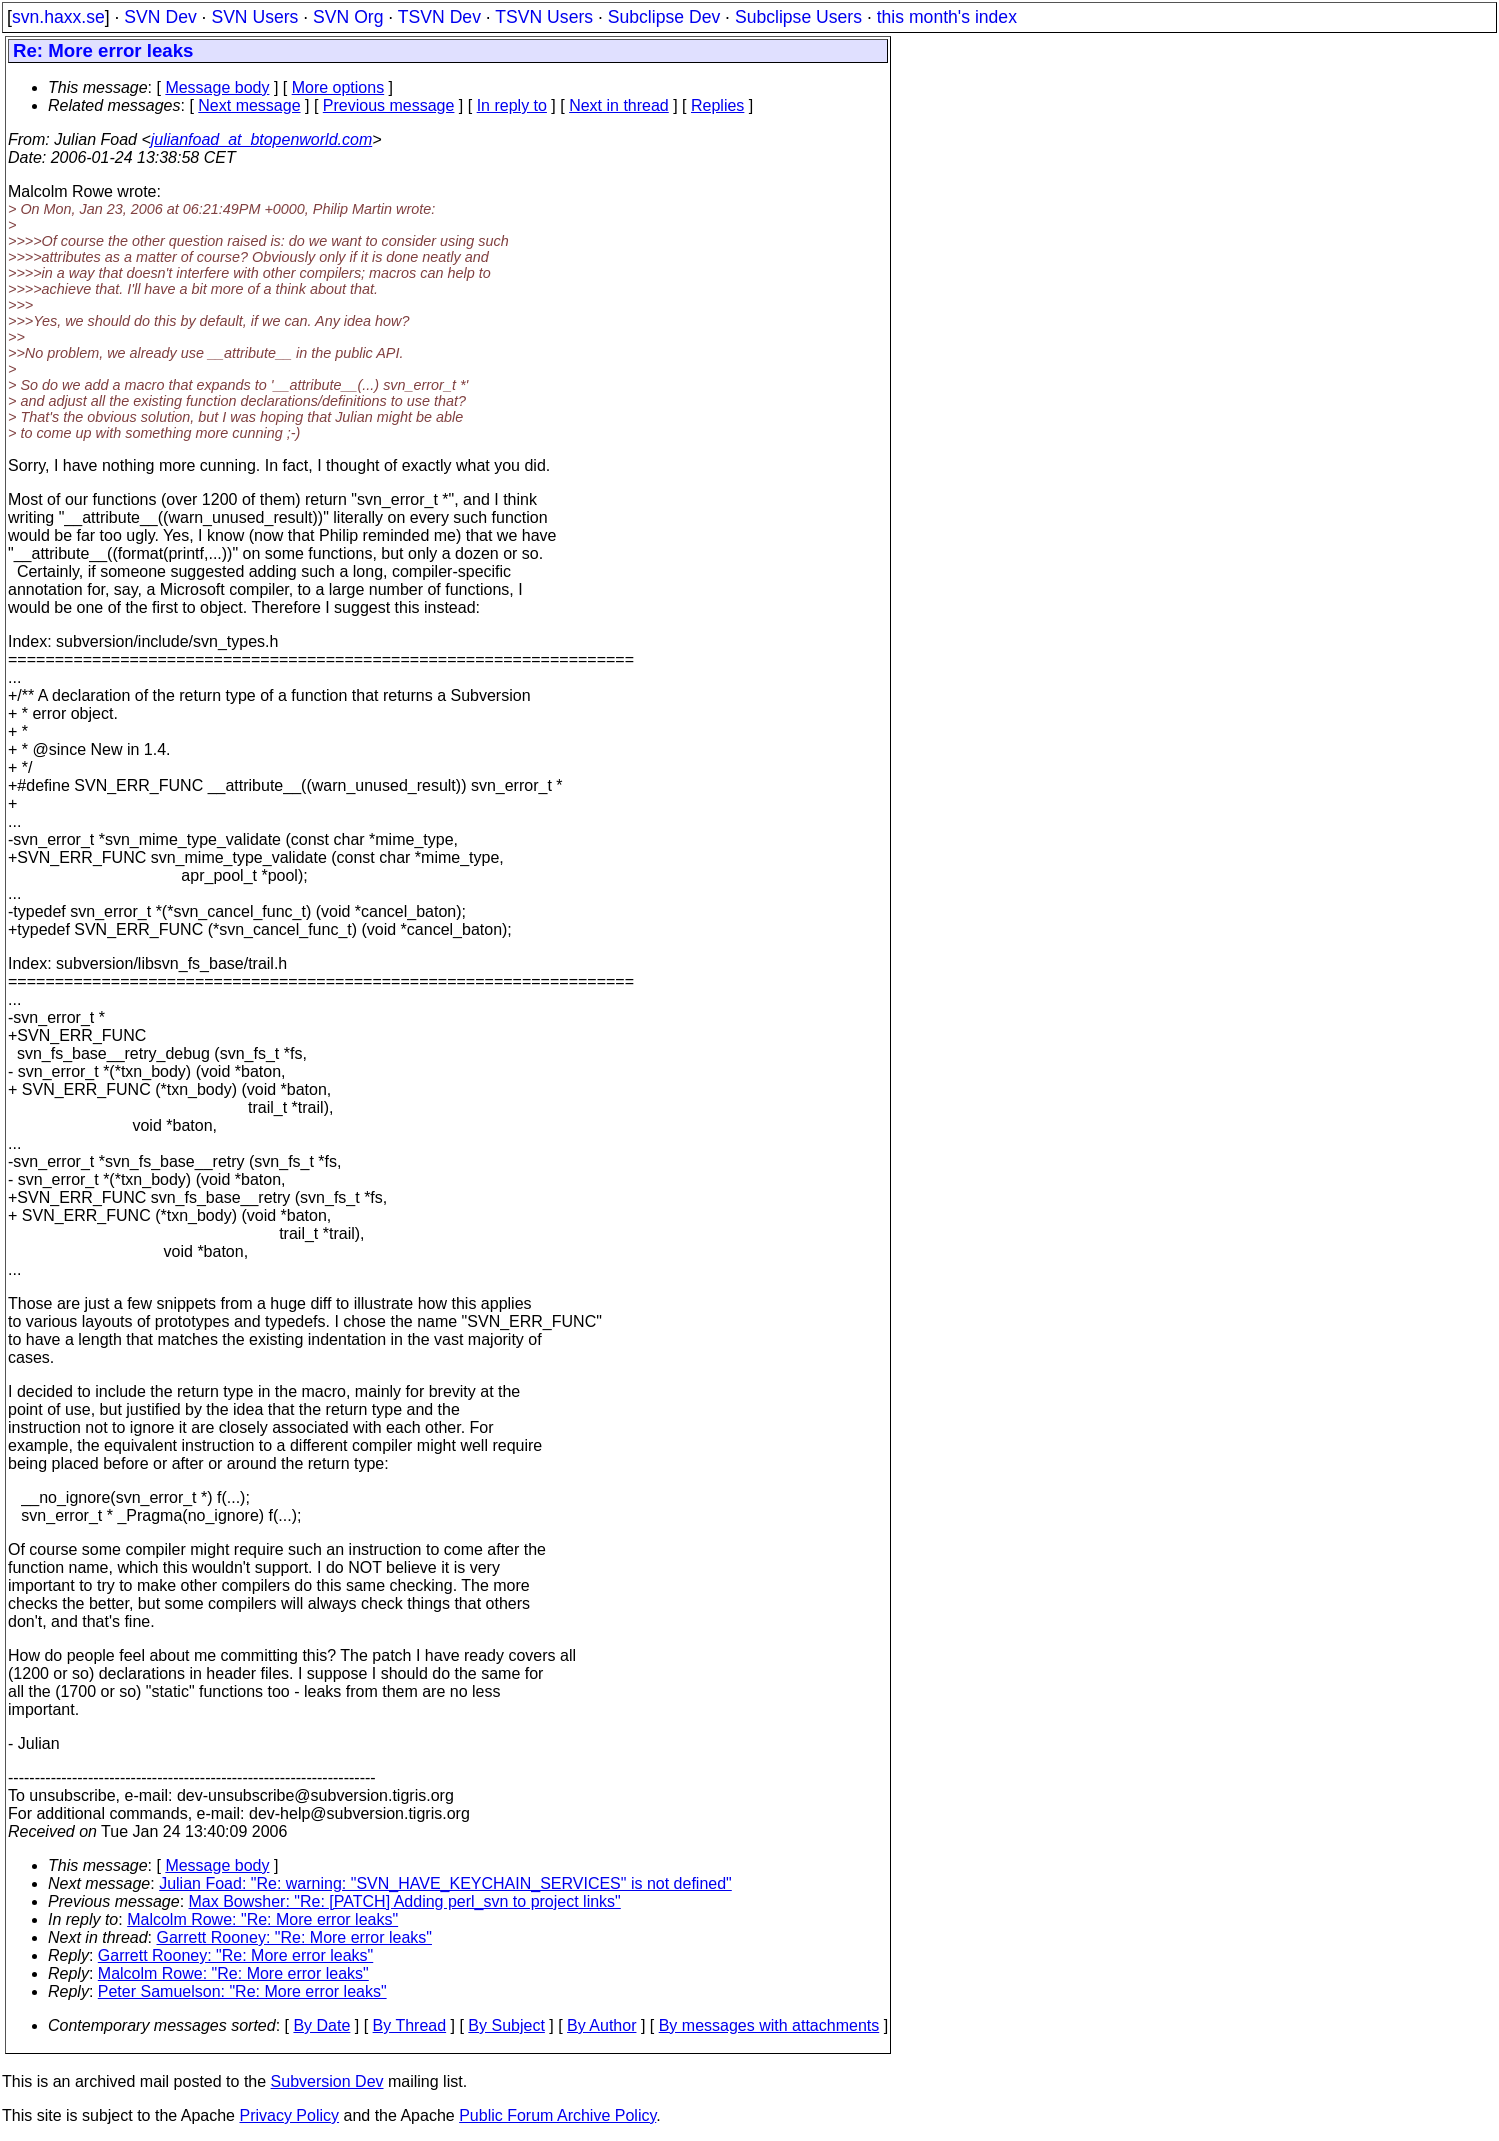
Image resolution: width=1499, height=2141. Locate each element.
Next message (249, 105)
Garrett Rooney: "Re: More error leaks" (294, 1937)
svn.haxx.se (58, 17)
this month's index (947, 17)
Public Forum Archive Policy (557, 2115)
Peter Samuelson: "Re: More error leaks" (242, 1991)
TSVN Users (544, 17)
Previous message (389, 105)
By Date (321, 2025)
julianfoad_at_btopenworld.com (261, 139)
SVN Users (254, 17)
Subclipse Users (798, 17)
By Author (601, 2025)
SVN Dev (160, 17)
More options (338, 87)
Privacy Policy (289, 2115)
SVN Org (348, 17)
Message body (217, 87)
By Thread (410, 2025)
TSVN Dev (439, 17)
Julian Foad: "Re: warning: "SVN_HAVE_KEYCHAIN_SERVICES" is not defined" (445, 1883)
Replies (717, 105)
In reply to (512, 105)
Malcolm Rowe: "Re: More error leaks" (262, 1919)
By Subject (506, 2025)
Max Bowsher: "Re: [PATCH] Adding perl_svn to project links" (405, 1901)
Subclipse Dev (664, 17)
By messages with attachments (769, 2025)
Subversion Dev (327, 2081)
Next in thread (619, 105)
